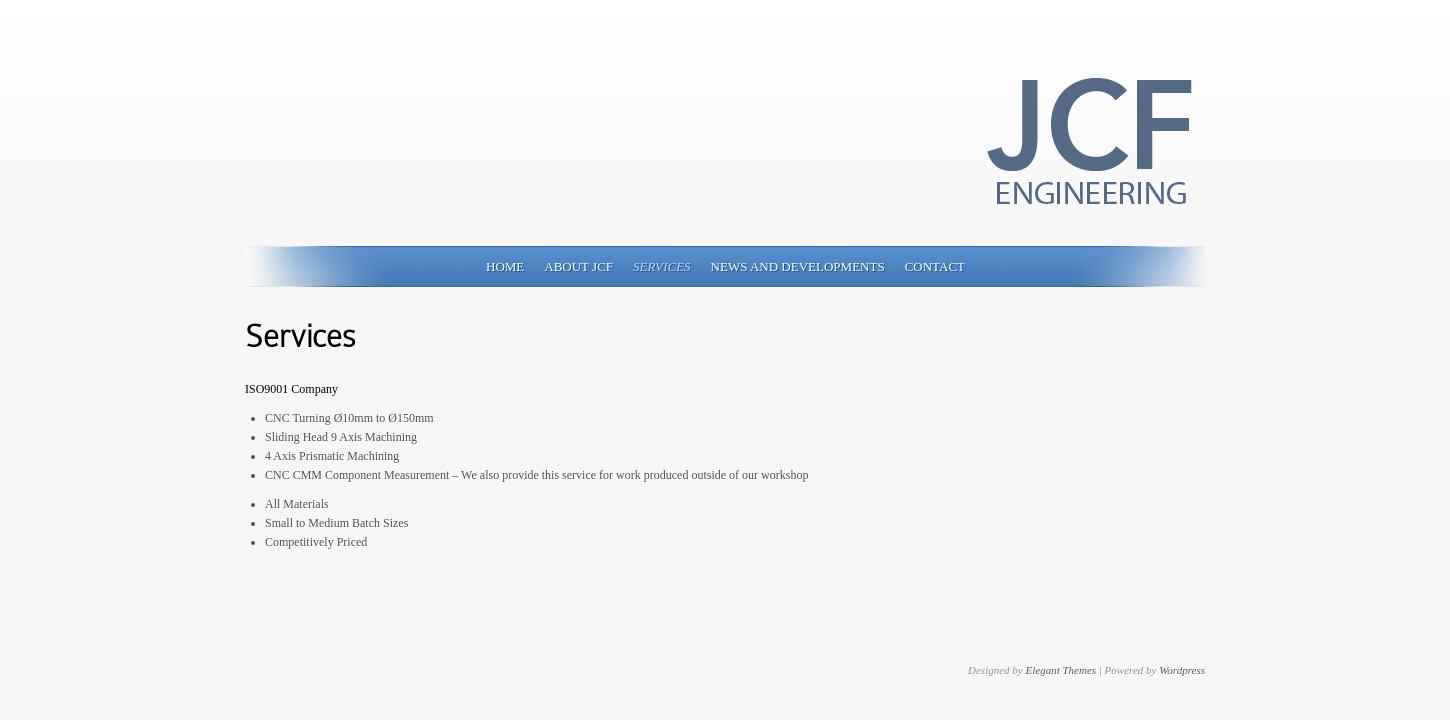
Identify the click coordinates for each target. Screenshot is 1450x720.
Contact (935, 266)
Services (662, 266)
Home (505, 266)
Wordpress (1182, 670)
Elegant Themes (1060, 670)
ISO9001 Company (291, 389)
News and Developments (798, 266)
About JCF (578, 266)
